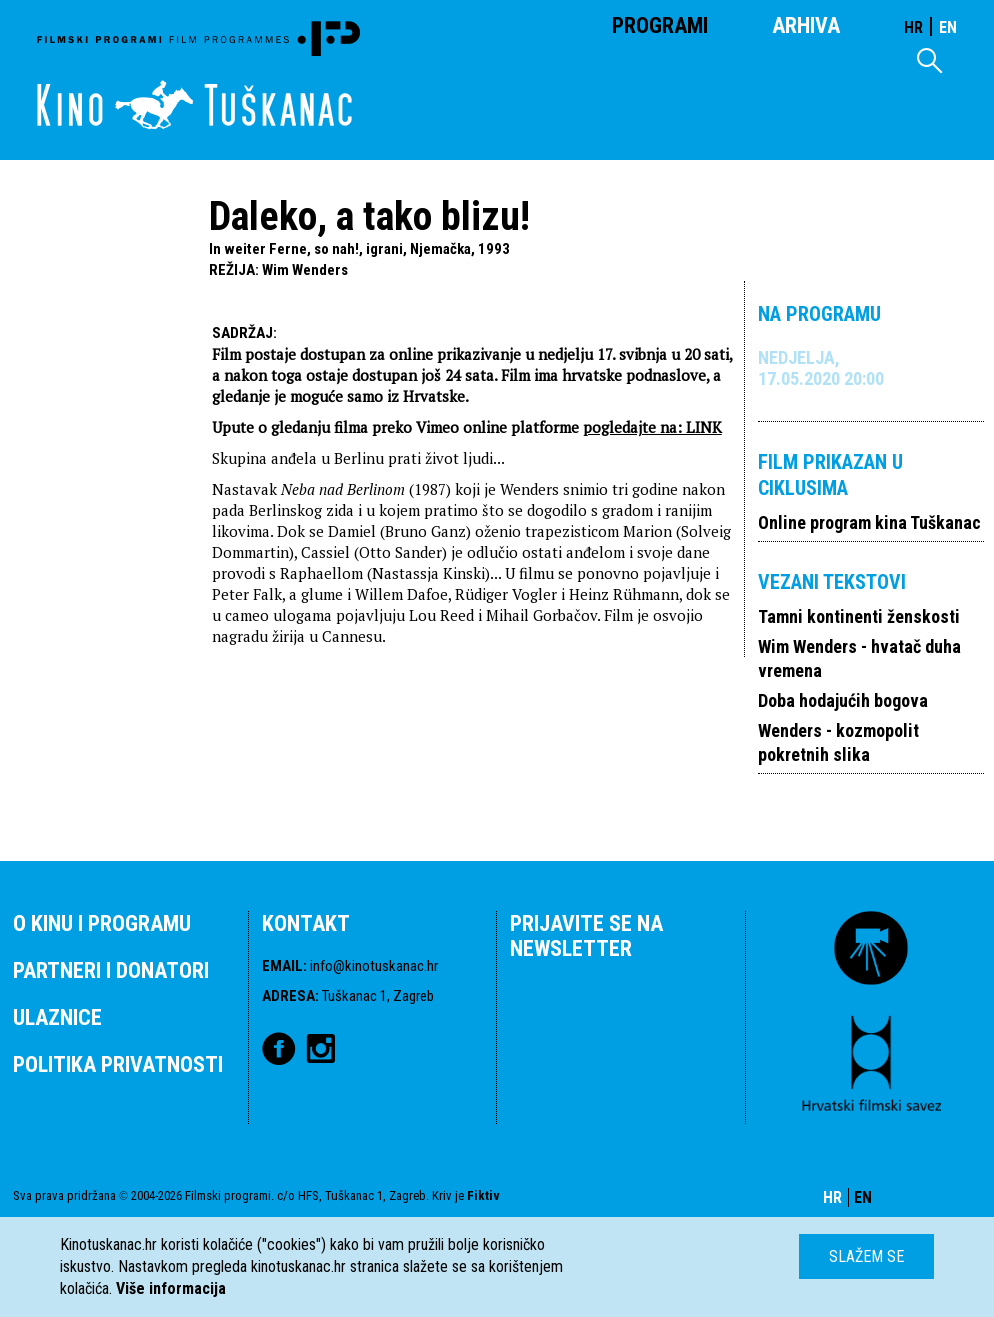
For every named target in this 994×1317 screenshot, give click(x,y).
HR (913, 27)
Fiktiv (483, 1195)
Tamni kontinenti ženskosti (859, 616)
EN (948, 27)
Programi (660, 25)
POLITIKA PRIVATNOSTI (118, 1064)
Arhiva (806, 25)
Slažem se (866, 1256)
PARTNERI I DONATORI (111, 970)
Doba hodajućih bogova (843, 700)
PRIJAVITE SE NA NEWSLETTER (586, 936)
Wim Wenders (305, 270)
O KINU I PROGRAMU (102, 923)
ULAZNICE (57, 1017)
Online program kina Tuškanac (869, 522)
